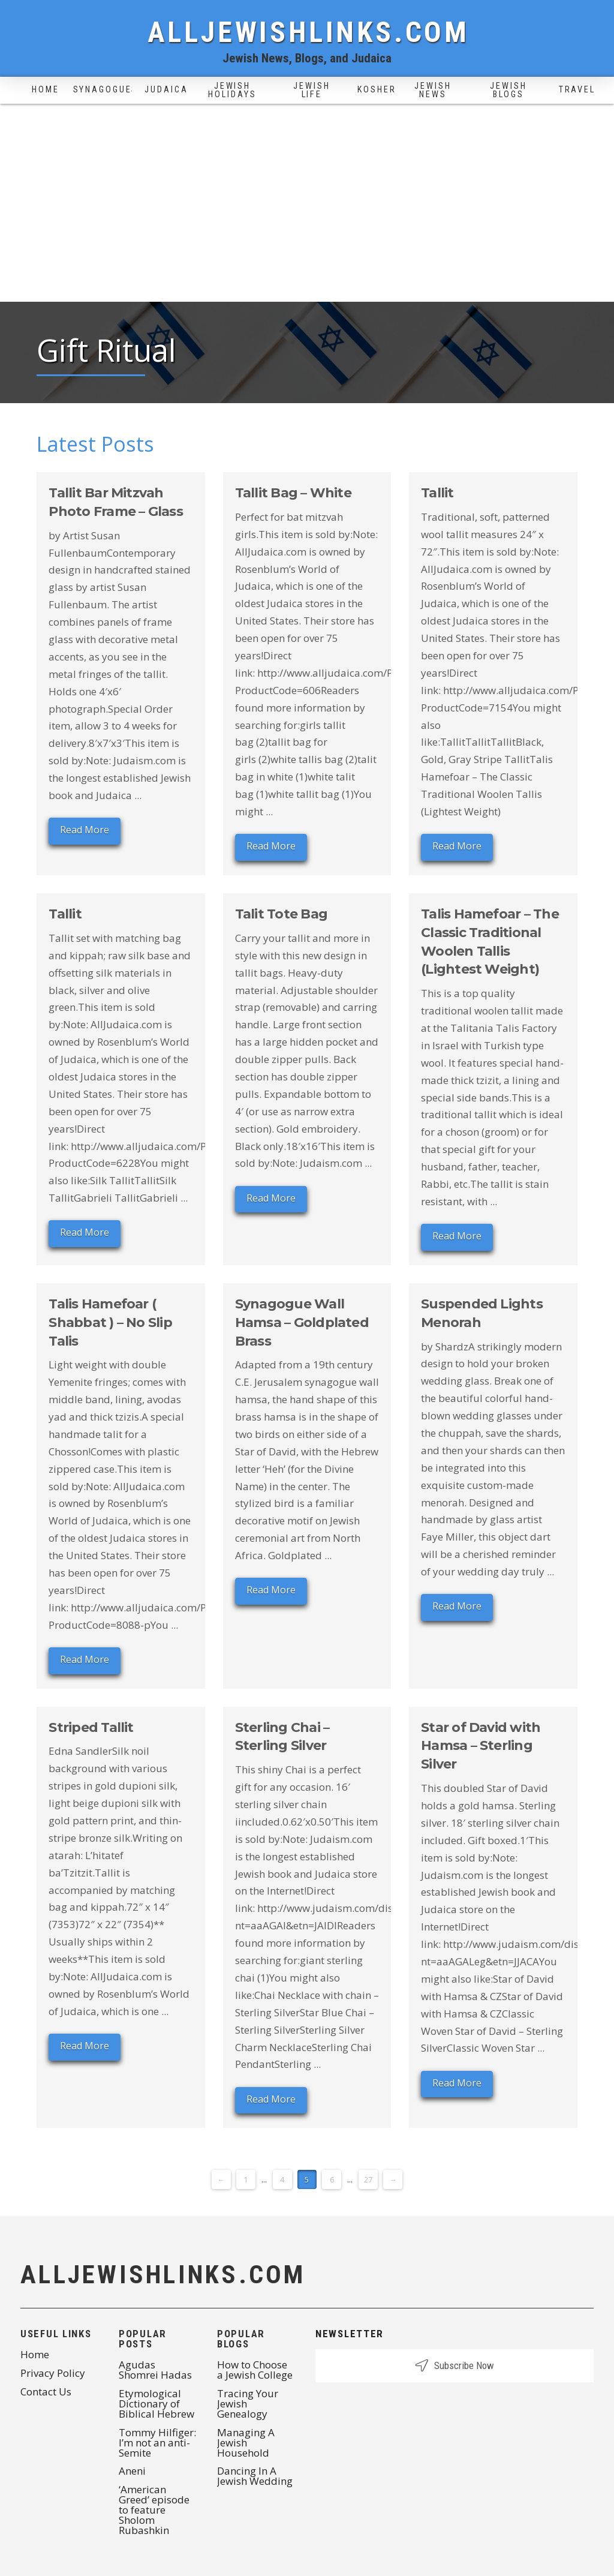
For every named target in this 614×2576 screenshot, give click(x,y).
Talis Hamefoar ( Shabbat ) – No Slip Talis (110, 1322)
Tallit (437, 493)
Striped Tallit (91, 1727)
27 (368, 2179)
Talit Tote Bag (281, 914)
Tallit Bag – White (293, 493)
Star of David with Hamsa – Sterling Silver (480, 1746)
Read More (84, 829)
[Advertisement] (307, 212)
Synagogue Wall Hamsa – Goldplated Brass (302, 1322)
